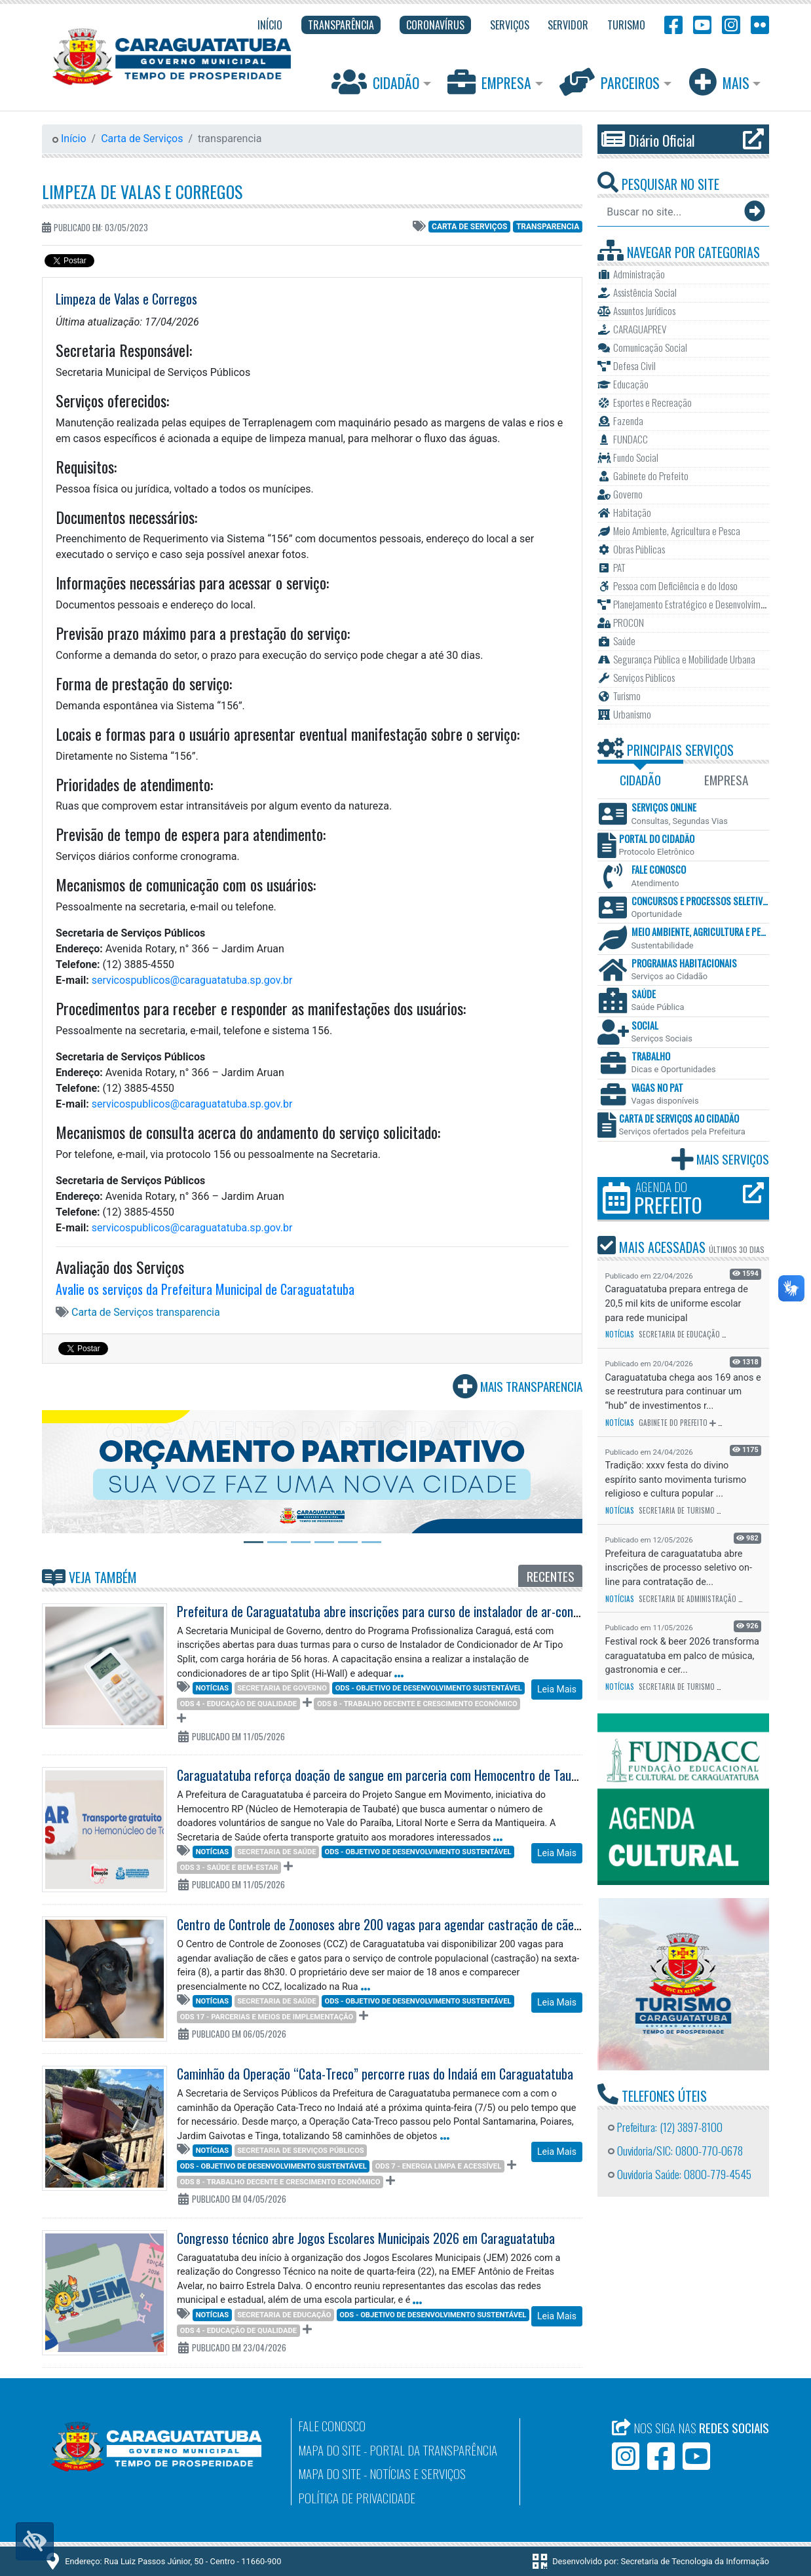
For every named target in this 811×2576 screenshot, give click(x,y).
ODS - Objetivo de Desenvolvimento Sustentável (428, 1688)
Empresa (491, 81)
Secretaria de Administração (687, 1599)
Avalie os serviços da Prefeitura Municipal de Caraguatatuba (205, 1289)
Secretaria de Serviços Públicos (300, 2150)
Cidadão (377, 81)
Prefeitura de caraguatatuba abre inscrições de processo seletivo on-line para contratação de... (678, 1568)
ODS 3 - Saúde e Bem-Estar (229, 1867)
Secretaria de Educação (284, 2315)
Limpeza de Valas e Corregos (142, 191)
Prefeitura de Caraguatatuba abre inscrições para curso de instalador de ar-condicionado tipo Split (422, 1611)
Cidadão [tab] (640, 779)
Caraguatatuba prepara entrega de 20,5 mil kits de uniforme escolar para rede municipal (676, 1303)
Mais (720, 81)
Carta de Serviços (142, 138)
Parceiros (611, 81)
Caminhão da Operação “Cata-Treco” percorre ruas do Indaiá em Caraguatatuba (375, 2073)
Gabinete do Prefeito (673, 1422)
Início (69, 138)
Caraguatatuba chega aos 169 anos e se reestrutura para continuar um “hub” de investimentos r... (683, 1391)
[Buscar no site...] (670, 211)
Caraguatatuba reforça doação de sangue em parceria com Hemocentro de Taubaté (385, 1775)
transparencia (547, 226)
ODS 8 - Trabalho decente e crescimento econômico (417, 1704)
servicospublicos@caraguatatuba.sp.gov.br (192, 980)
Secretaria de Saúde (276, 1852)
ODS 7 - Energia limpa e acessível (438, 2166)
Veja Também (89, 1577)
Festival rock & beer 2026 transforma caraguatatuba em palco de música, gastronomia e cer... (682, 1655)
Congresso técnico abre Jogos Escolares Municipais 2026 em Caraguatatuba (366, 2238)
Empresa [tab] (726, 779)
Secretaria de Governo (282, 1688)
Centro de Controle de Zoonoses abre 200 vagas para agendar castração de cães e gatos (398, 1924)
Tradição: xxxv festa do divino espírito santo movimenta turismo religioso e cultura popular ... (676, 1479)
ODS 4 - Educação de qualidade (238, 1704)
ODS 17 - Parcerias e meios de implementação (267, 2017)
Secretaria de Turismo (677, 1510)
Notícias (212, 1688)
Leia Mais (556, 1689)
